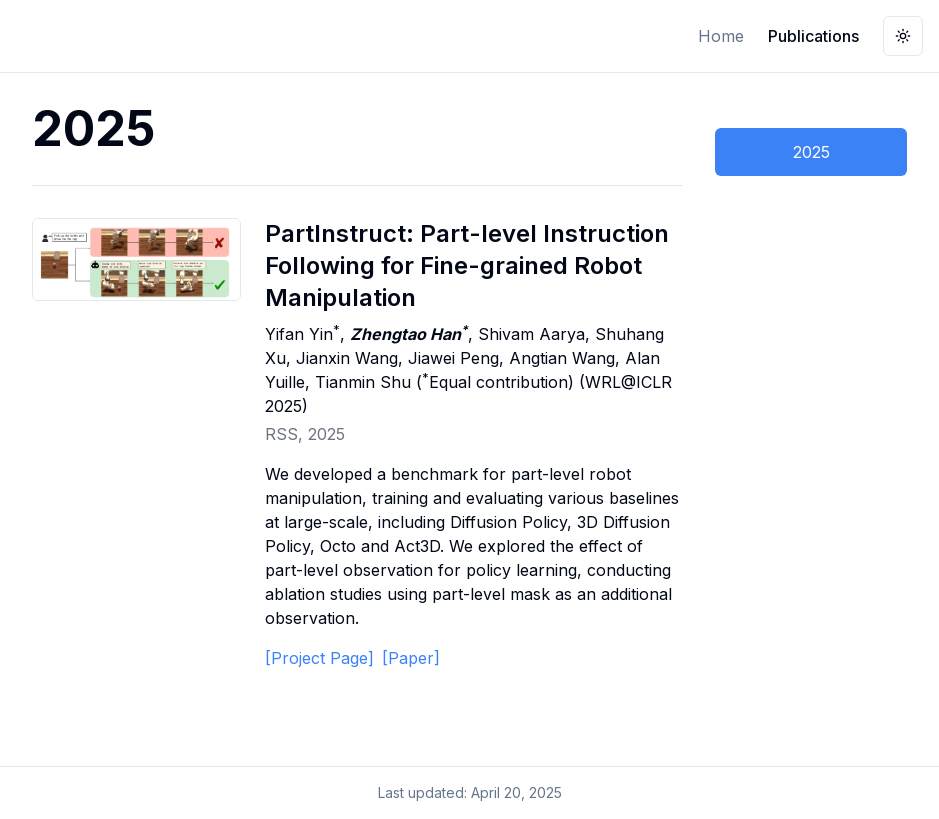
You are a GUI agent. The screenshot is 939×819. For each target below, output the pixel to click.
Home (721, 36)
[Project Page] (319, 658)
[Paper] (411, 658)
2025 (811, 152)
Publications (813, 36)
